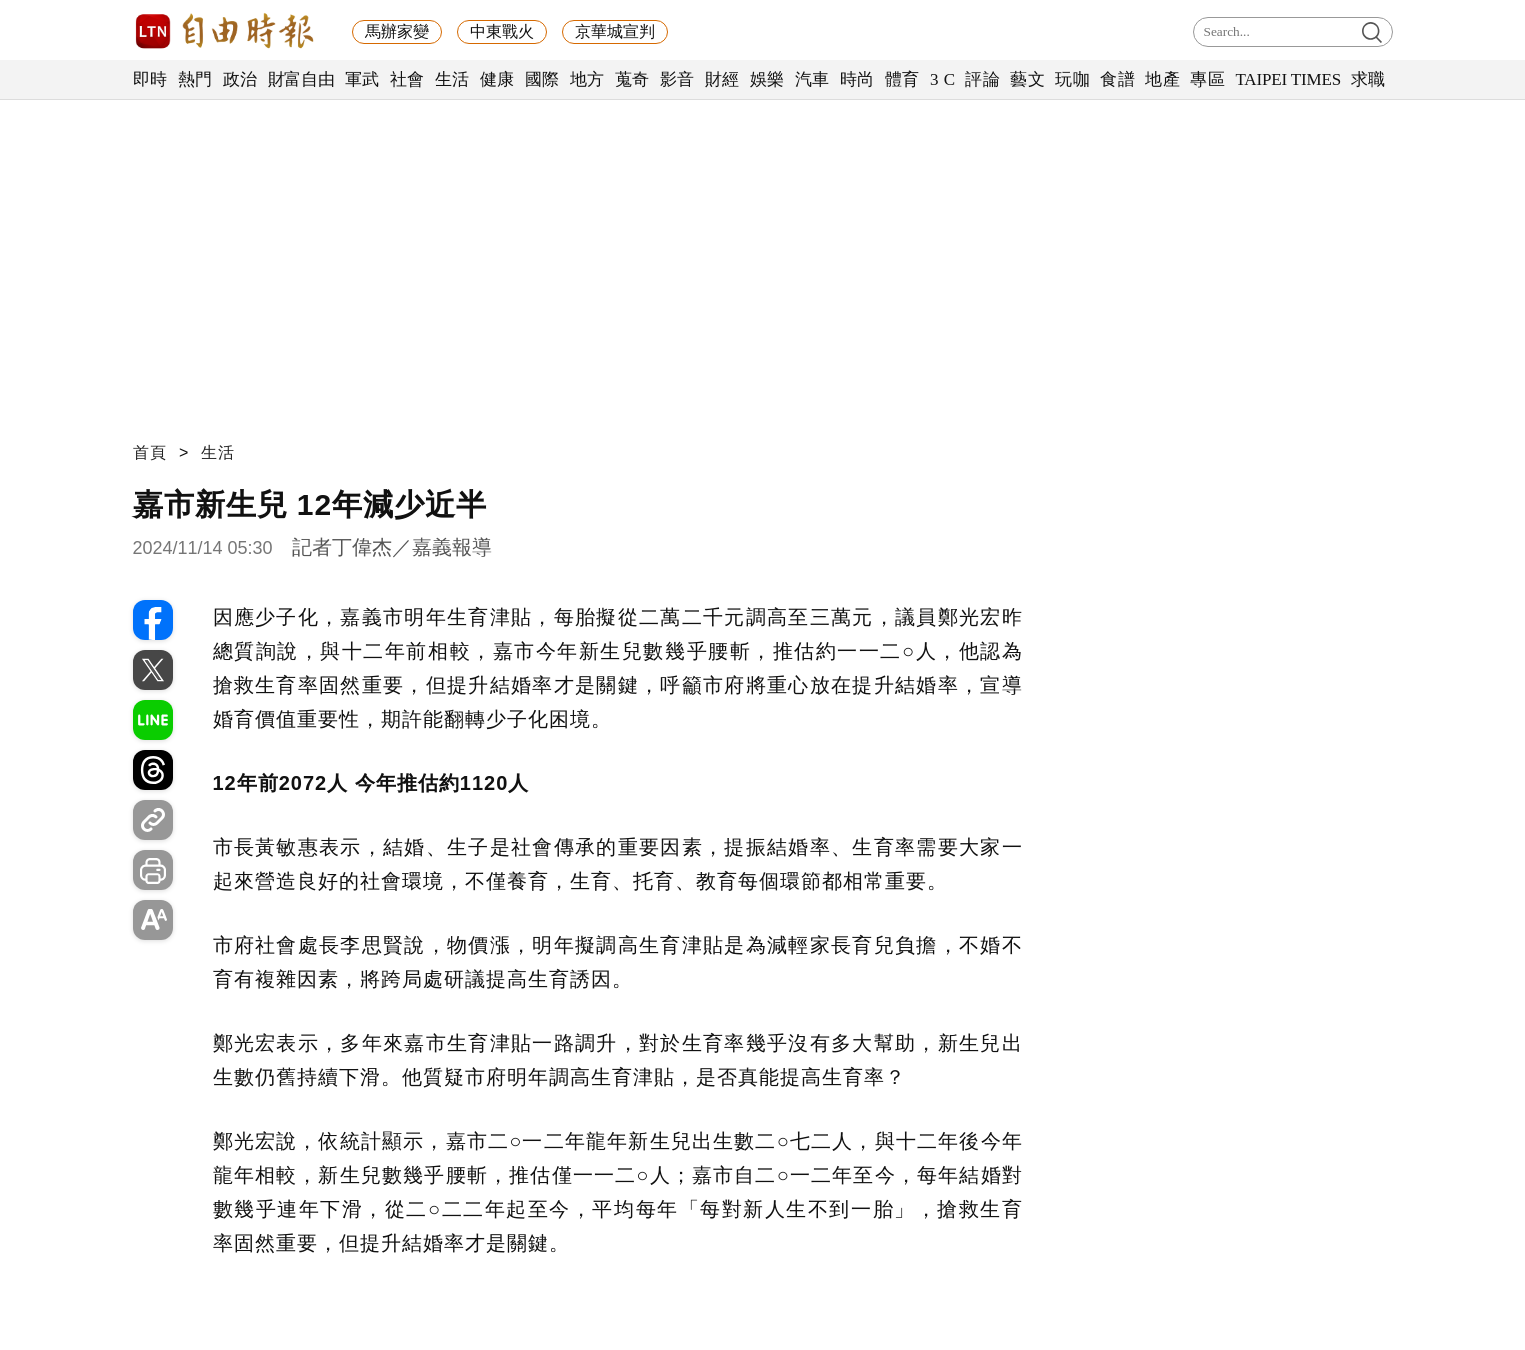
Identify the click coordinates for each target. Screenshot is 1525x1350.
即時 (150, 79)
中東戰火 (502, 31)
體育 (902, 79)
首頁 (150, 452)
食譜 (1117, 79)
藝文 (1027, 79)
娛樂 (767, 79)
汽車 (812, 79)
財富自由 (301, 79)
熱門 (195, 79)
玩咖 (1072, 79)
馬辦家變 (397, 31)
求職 (1368, 79)
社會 (407, 79)
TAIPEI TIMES (1287, 79)
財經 (722, 79)
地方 (587, 79)
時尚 (857, 79)
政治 (240, 79)
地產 (1162, 79)
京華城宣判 (615, 31)
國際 (542, 79)
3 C (943, 79)
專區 (1207, 79)
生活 (452, 79)
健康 (497, 79)
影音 (677, 79)
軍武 (362, 79)
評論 (982, 79)
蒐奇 (632, 79)
